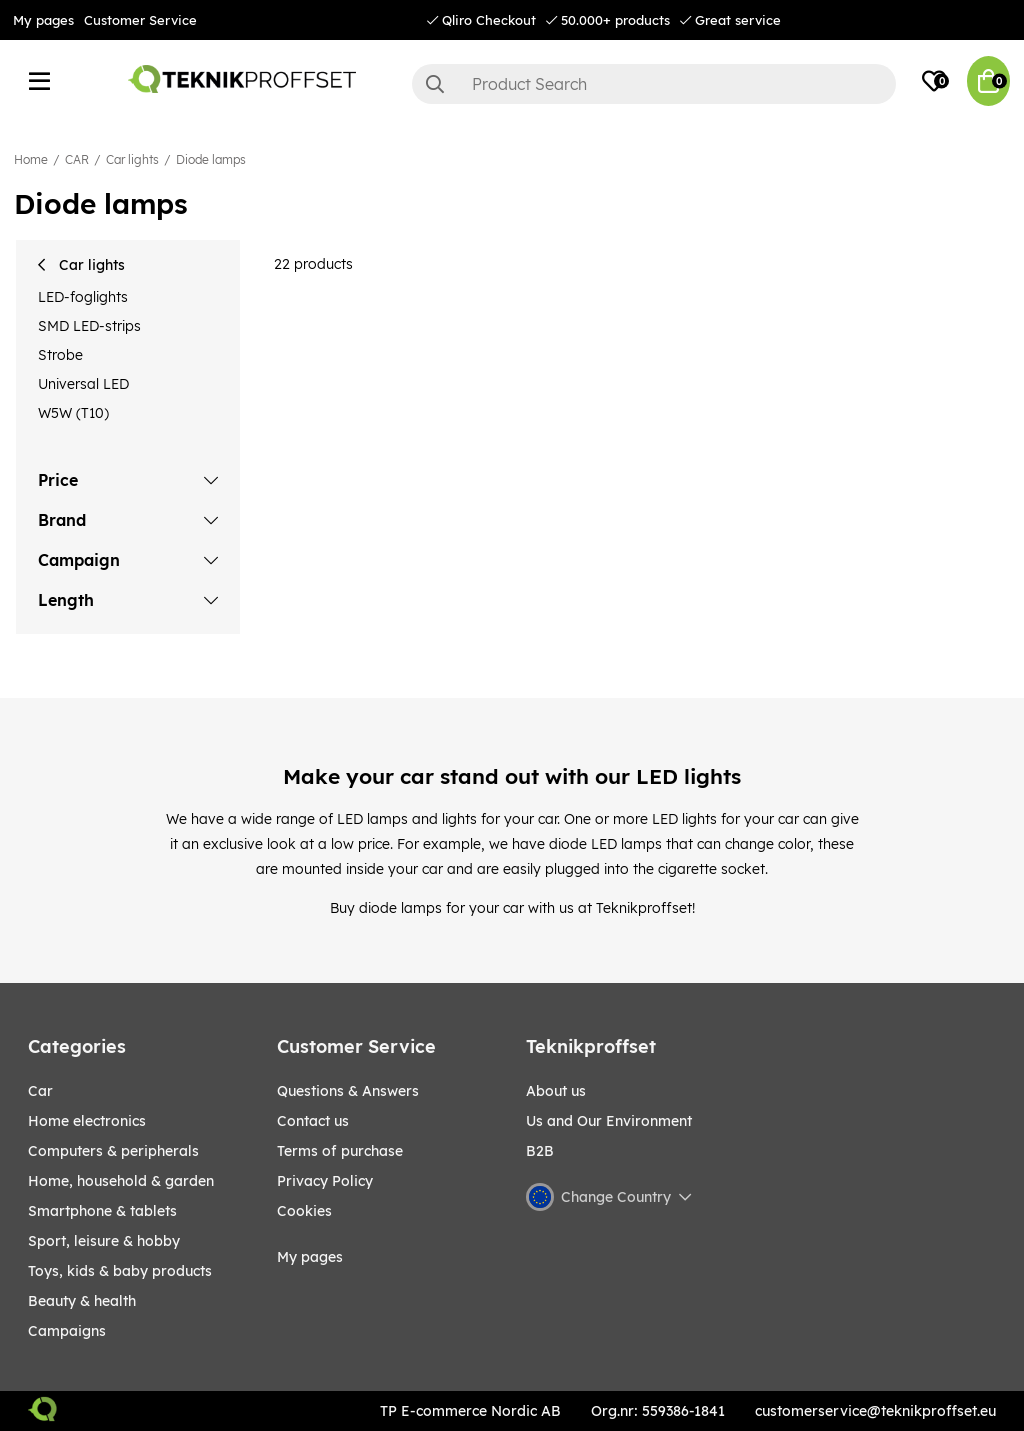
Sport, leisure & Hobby (104, 1241)
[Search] (654, 84)
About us (556, 1091)
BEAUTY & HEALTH (82, 1301)
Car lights (132, 159)
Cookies (304, 1211)
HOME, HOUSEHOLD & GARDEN (121, 1181)
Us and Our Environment (609, 1121)
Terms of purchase (340, 1151)
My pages (43, 20)
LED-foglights (83, 297)
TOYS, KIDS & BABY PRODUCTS (120, 1271)
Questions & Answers (348, 1091)
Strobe (60, 355)
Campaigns (67, 1331)
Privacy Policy (325, 1181)
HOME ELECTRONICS (87, 1121)
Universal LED (83, 384)
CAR (77, 159)
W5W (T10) (73, 413)
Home (31, 159)
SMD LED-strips (89, 326)
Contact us (313, 1121)
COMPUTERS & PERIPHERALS (113, 1151)
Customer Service (140, 20)
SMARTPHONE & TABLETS (102, 1211)
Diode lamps (211, 159)
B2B (540, 1151)
